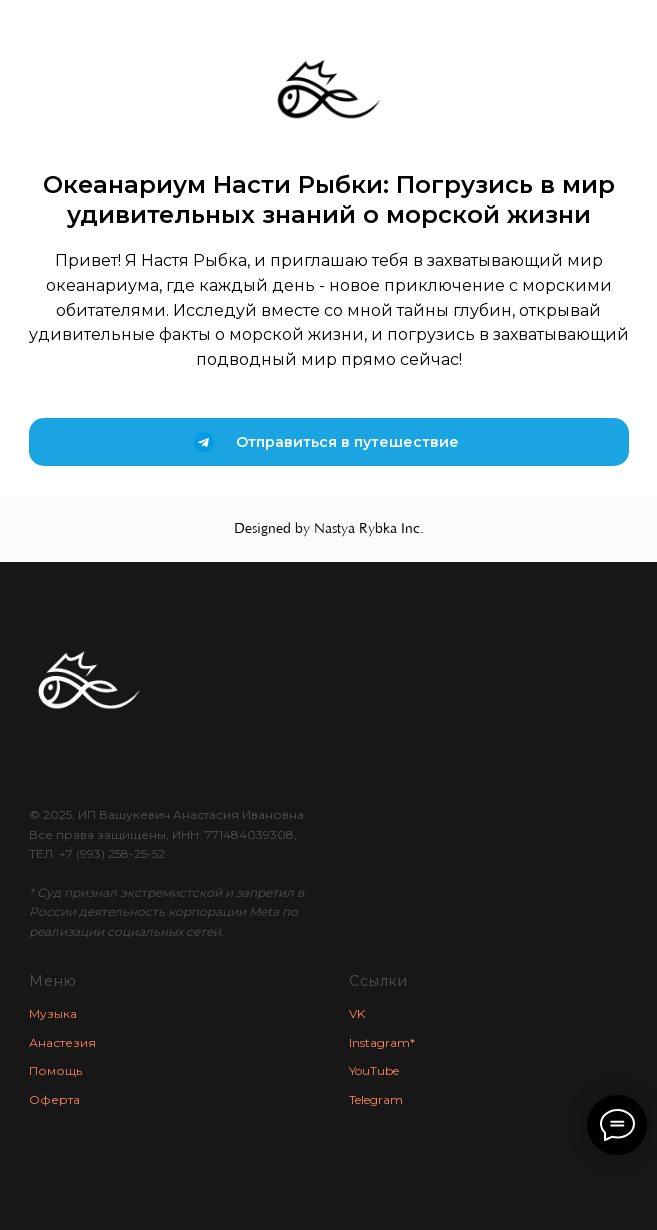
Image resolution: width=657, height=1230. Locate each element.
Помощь (55, 1070)
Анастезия (62, 1042)
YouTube (374, 1070)
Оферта (54, 1099)
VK (357, 1013)
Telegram (376, 1099)
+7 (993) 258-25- (105, 853)
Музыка (53, 1013)
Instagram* (382, 1042)
